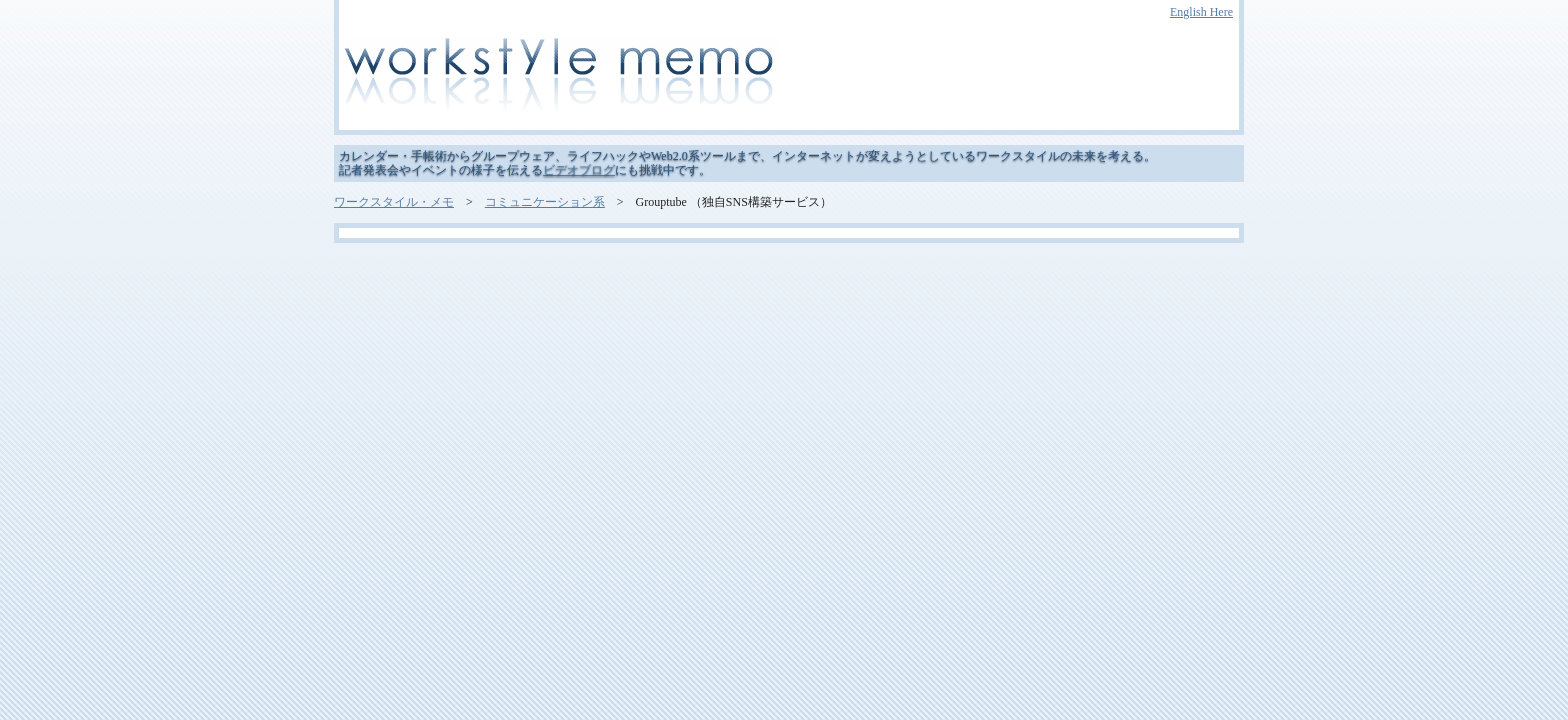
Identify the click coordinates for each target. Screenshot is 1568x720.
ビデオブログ (579, 170)
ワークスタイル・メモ (394, 202)
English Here (1201, 12)
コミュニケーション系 (545, 202)
